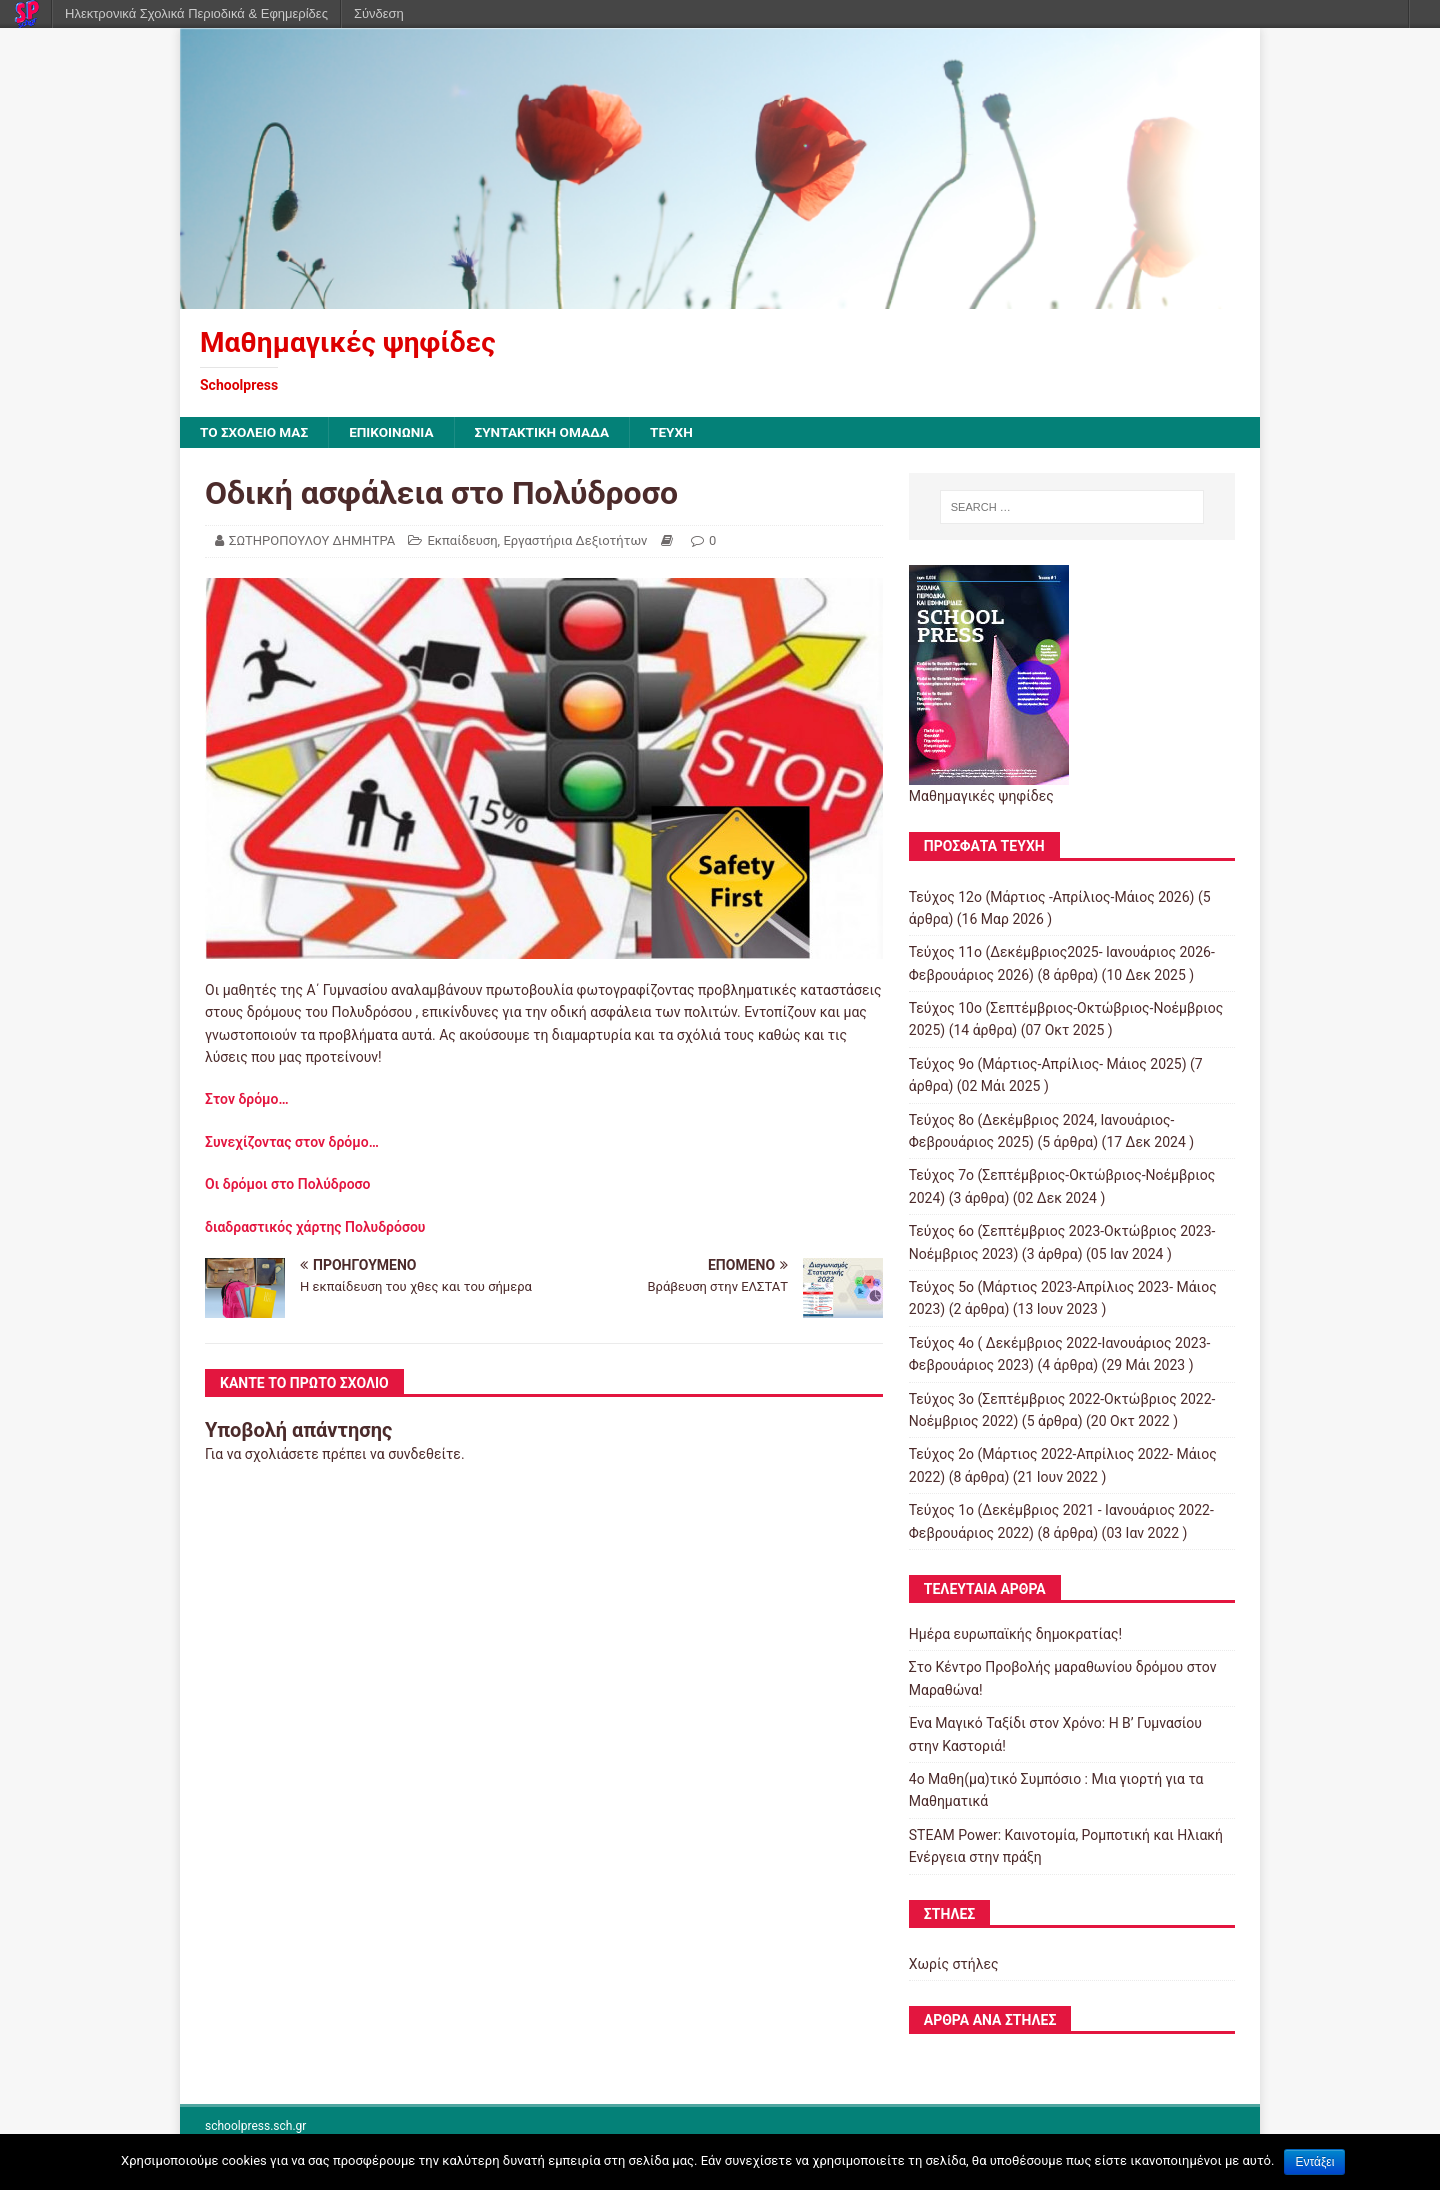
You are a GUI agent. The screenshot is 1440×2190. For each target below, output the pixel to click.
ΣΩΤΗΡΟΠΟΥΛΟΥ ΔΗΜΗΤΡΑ (312, 541)
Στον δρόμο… (250, 1100)
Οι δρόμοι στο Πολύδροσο (288, 1185)
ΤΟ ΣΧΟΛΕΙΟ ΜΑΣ (256, 433)
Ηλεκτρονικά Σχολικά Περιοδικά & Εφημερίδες (196, 13)
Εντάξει (1314, 2162)
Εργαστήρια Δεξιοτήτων (575, 541)
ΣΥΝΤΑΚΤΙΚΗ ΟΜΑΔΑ (550, 433)
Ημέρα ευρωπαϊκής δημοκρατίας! (1015, 1635)
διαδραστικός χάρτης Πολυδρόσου (315, 1227)
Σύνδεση (379, 13)
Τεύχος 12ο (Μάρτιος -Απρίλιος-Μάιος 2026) (1052, 897)
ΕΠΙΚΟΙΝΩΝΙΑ (396, 433)
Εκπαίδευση (462, 541)
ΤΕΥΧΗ (683, 433)
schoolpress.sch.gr (255, 2127)
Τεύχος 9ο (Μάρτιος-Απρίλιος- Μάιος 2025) (1048, 1065)
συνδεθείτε (424, 1455)
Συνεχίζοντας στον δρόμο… (292, 1142)
